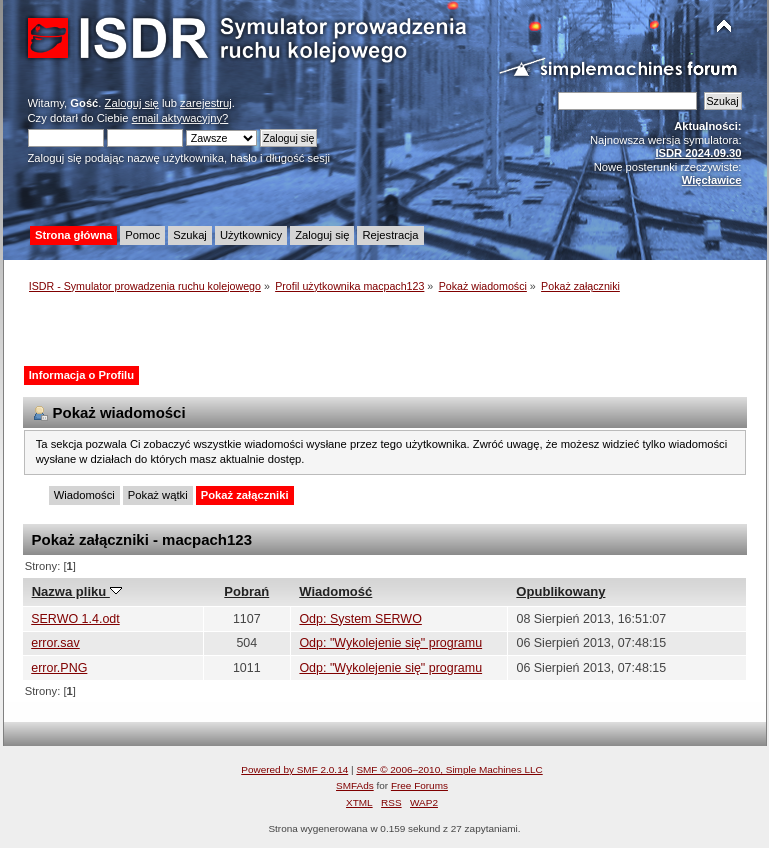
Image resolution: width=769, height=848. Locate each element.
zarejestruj (206, 103)
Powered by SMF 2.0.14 (294, 769)
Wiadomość (335, 591)
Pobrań (246, 591)
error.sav (55, 643)
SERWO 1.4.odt (75, 619)
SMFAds (355, 785)
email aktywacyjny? (180, 118)
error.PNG (59, 668)
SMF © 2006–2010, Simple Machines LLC (449, 769)
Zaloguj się (132, 103)
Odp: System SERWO (360, 619)
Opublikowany (560, 591)
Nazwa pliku (77, 591)
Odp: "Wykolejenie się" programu (390, 643)
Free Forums (419, 785)
